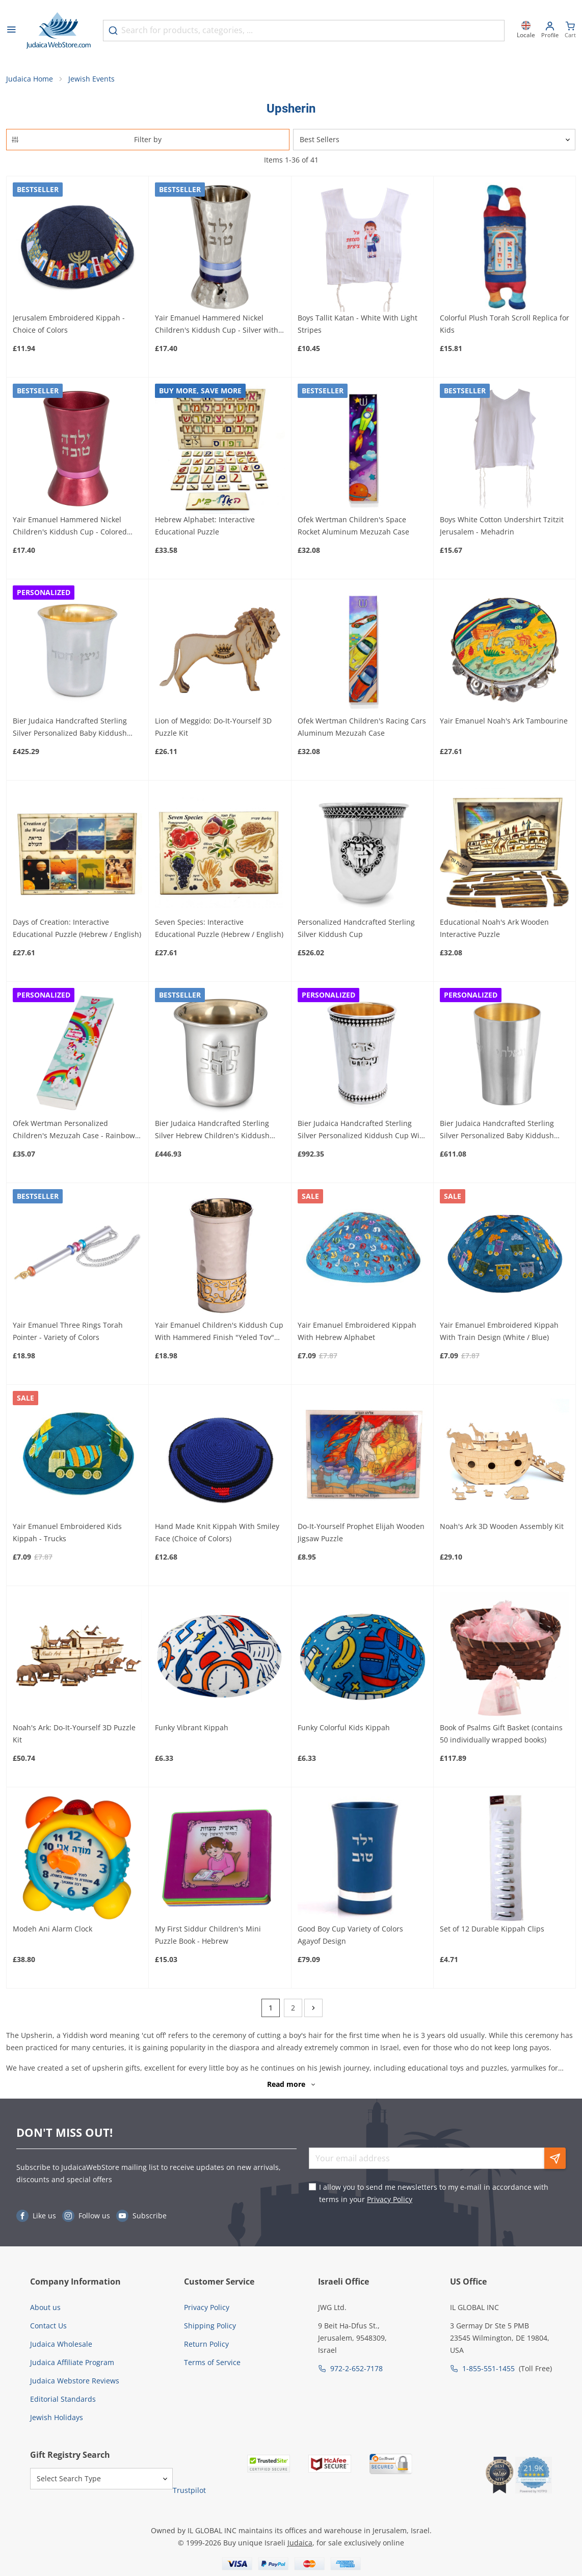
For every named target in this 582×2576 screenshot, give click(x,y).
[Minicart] (570, 30)
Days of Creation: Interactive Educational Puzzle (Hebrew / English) (77, 929)
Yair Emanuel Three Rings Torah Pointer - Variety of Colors (68, 1331)
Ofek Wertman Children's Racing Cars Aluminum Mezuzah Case (362, 727)
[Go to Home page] (59, 30)
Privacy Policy (389, 2200)
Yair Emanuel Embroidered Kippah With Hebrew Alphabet (357, 1331)
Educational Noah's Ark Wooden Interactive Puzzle (494, 929)
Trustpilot (189, 2490)
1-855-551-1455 (488, 2368)
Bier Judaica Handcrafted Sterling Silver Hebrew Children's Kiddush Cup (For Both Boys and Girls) (212, 1130)
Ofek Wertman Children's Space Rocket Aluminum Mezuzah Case (353, 525)
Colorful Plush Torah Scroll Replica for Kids (504, 324)
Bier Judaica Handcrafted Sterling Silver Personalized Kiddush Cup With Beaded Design (362, 1130)
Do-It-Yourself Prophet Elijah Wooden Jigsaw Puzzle (361, 1533)
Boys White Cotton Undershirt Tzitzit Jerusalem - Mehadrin (502, 525)
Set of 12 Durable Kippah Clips (492, 1929)
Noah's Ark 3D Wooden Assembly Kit (502, 1527)
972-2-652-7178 (356, 2368)
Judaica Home (29, 79)
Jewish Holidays (56, 2417)
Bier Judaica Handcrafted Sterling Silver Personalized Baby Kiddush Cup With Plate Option (497, 1130)
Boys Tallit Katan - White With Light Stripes (357, 324)
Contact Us (48, 2325)
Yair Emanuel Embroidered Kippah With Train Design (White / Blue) (499, 1331)
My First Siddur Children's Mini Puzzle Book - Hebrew (208, 1935)
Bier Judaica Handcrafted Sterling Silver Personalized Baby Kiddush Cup (70, 728)
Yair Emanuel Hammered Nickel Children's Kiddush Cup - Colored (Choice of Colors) (70, 526)
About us (45, 2307)
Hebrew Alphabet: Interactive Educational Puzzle (205, 525)
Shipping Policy (210, 2325)
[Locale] (526, 31)
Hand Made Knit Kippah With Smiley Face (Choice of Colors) (217, 1533)
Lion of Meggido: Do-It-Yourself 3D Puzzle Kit (213, 727)
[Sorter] (434, 140)
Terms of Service (212, 2362)
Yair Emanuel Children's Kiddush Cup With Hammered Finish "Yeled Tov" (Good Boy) (219, 1332)
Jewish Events (91, 79)
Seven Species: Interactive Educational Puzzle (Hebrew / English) (219, 929)
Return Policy (206, 2344)
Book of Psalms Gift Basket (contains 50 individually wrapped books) (501, 1734)
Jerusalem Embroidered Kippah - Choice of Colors (69, 324)
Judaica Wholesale (61, 2344)
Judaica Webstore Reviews (74, 2380)
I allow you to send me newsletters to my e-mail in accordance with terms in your (433, 2194)
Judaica (299, 2543)
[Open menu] (11, 30)
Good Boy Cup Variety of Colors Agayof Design (350, 1935)
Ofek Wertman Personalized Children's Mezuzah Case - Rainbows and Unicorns (76, 1130)
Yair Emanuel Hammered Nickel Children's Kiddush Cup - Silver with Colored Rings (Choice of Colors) (216, 325)
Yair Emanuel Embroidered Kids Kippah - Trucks (67, 1533)
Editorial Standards (63, 2399)
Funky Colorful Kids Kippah (344, 1728)
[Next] (313, 2008)
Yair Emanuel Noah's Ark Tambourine (504, 721)
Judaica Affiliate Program (72, 2362)
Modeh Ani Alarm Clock (52, 1929)
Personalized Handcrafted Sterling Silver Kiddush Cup (356, 929)
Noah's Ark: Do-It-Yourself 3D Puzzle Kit (74, 1734)
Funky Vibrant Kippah (191, 1728)
